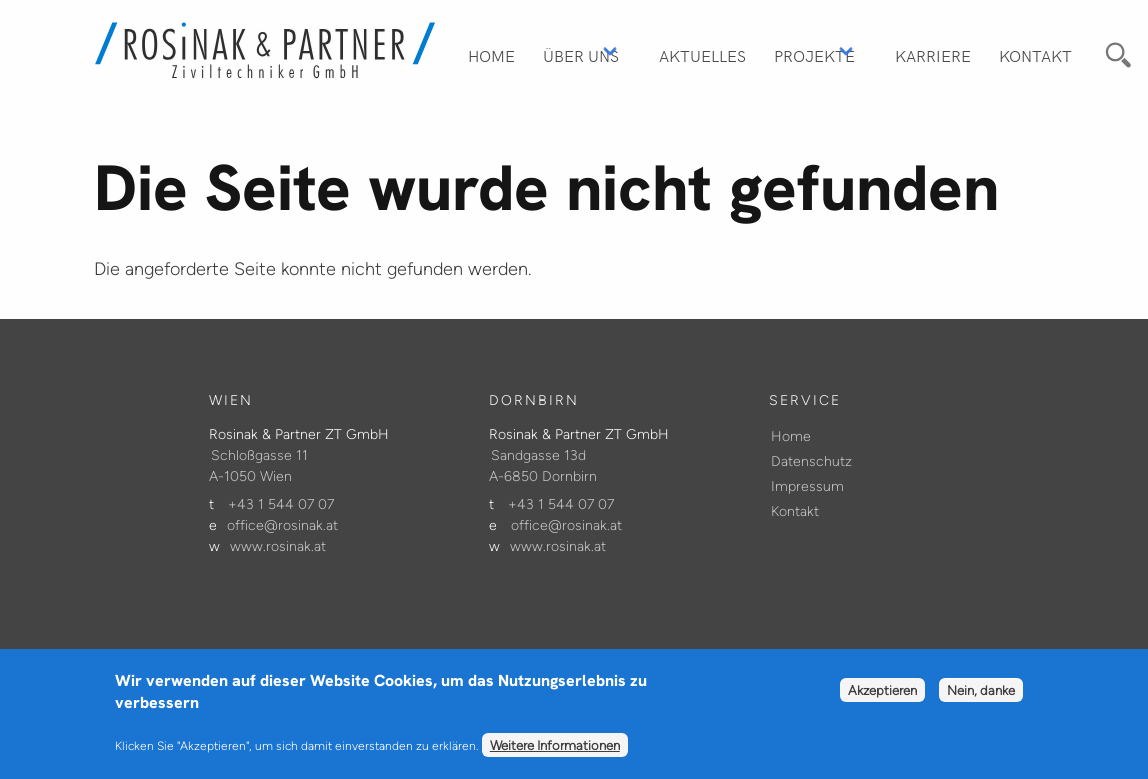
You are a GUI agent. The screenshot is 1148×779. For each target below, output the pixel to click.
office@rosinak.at (282, 525)
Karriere (933, 55)
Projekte (814, 55)
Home (491, 55)
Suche (1115, 52)
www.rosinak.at (278, 546)
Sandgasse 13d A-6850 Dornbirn (543, 466)
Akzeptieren (882, 699)
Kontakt (1035, 55)
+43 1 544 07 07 (281, 504)
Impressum (807, 486)
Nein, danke (981, 699)
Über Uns (581, 55)
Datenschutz (811, 461)
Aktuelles (702, 55)
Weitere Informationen (555, 754)
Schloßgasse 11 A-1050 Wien (258, 466)
